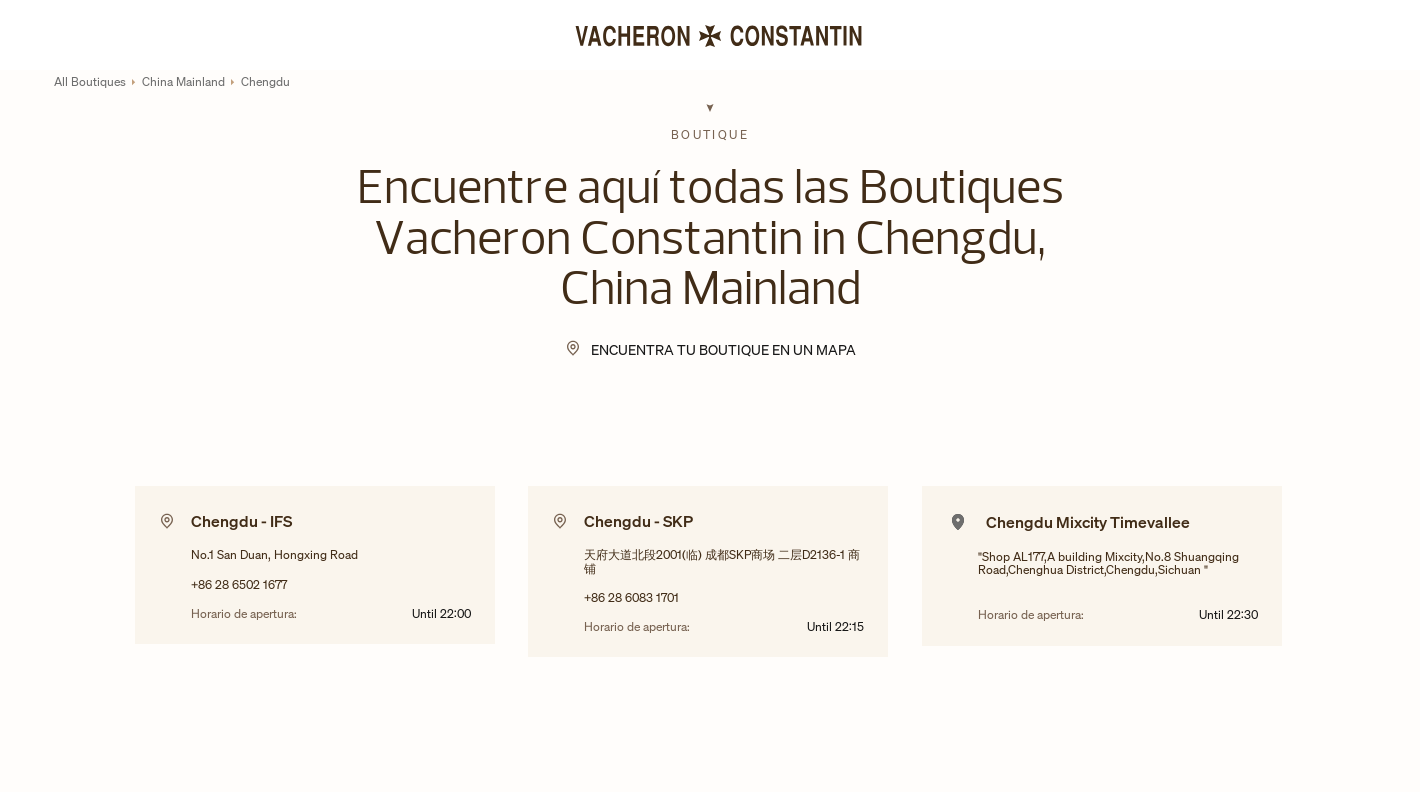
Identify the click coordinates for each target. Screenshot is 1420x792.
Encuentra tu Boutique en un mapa (723, 349)
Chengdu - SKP (638, 521)
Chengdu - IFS (241, 521)
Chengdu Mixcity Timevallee (1088, 522)
